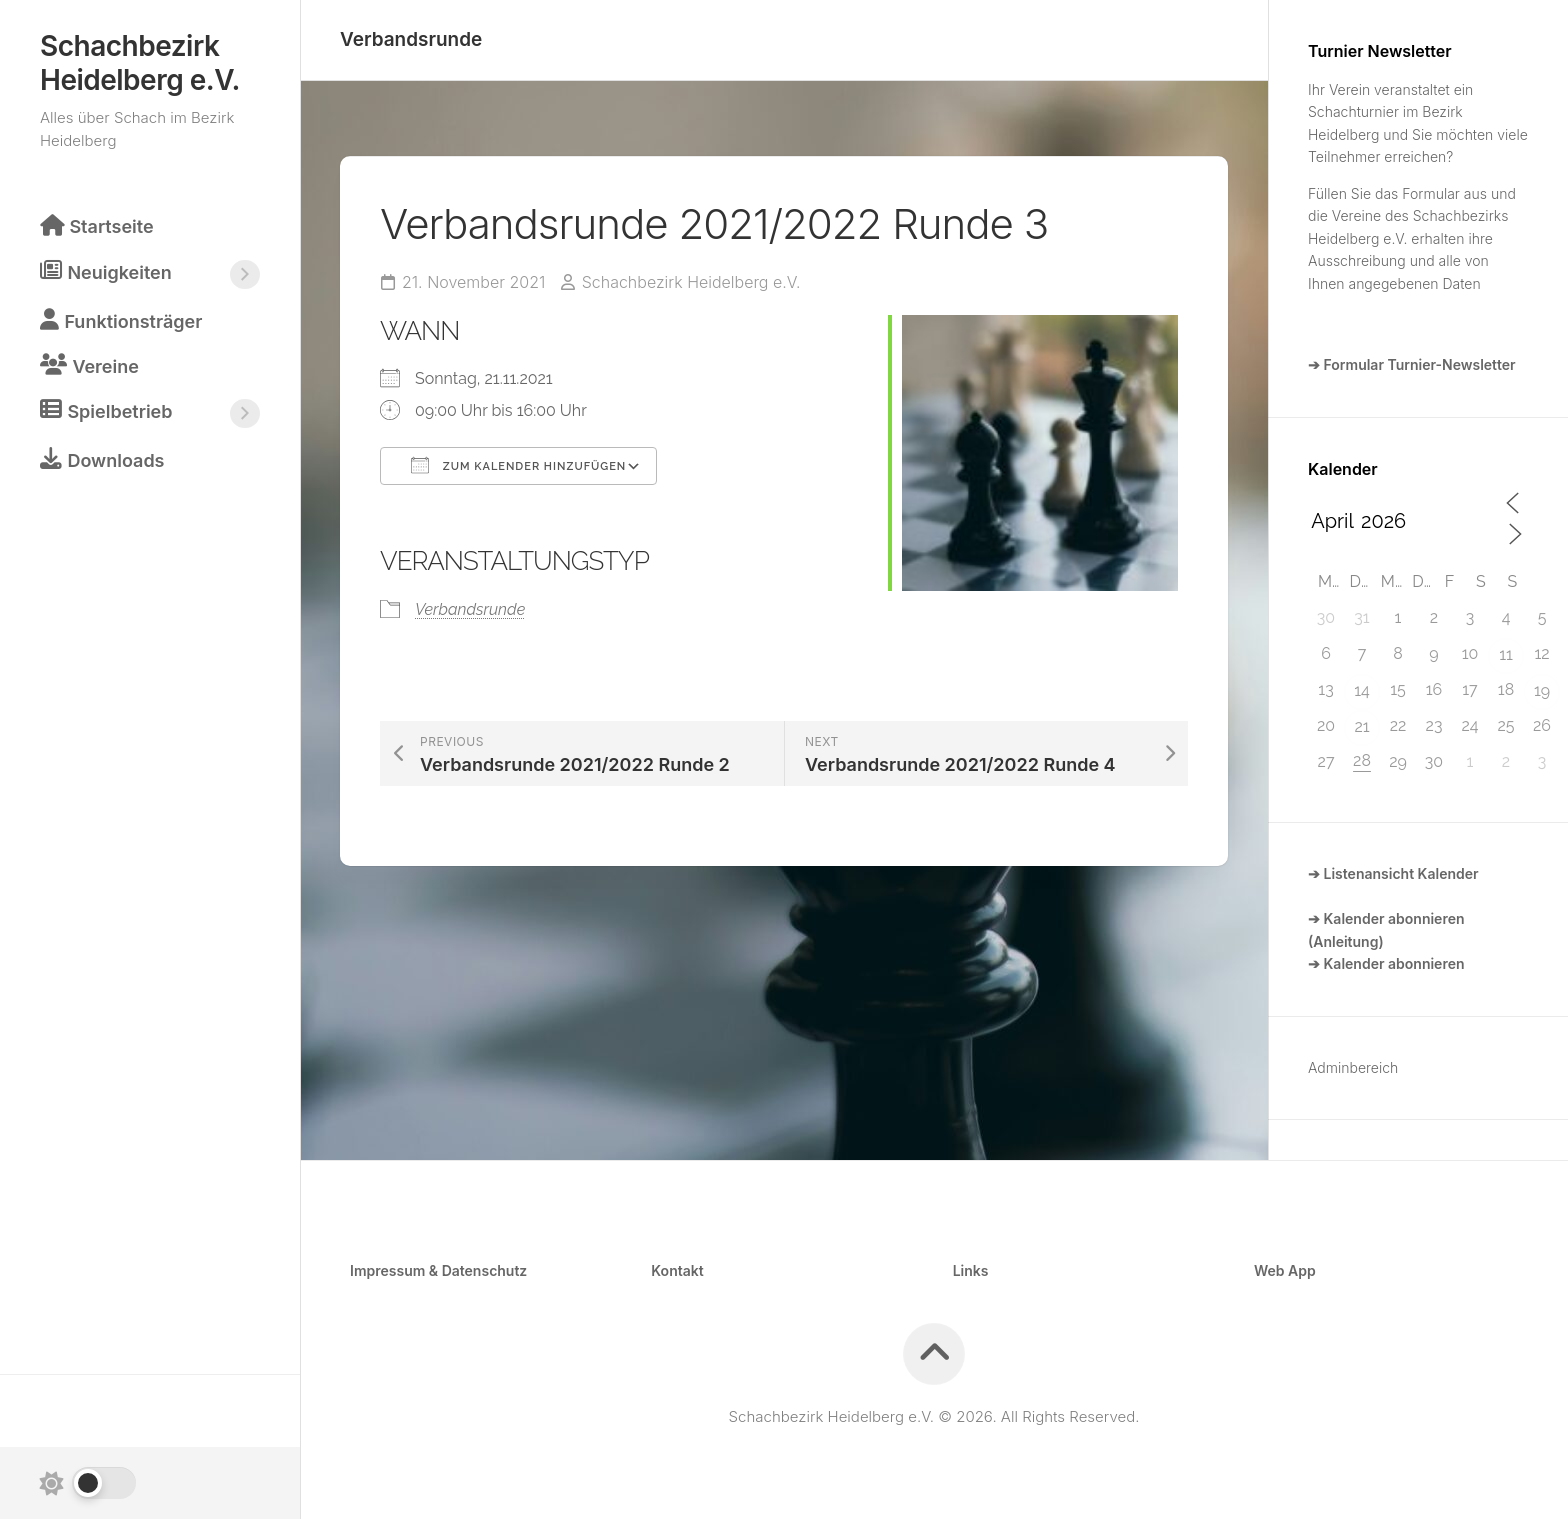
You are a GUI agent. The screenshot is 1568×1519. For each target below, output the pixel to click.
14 (1362, 690)
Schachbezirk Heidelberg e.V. (140, 63)
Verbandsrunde (411, 39)
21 (1361, 726)
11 (1506, 654)
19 (1542, 690)
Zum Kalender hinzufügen (518, 464)
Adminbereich (1353, 1067)
